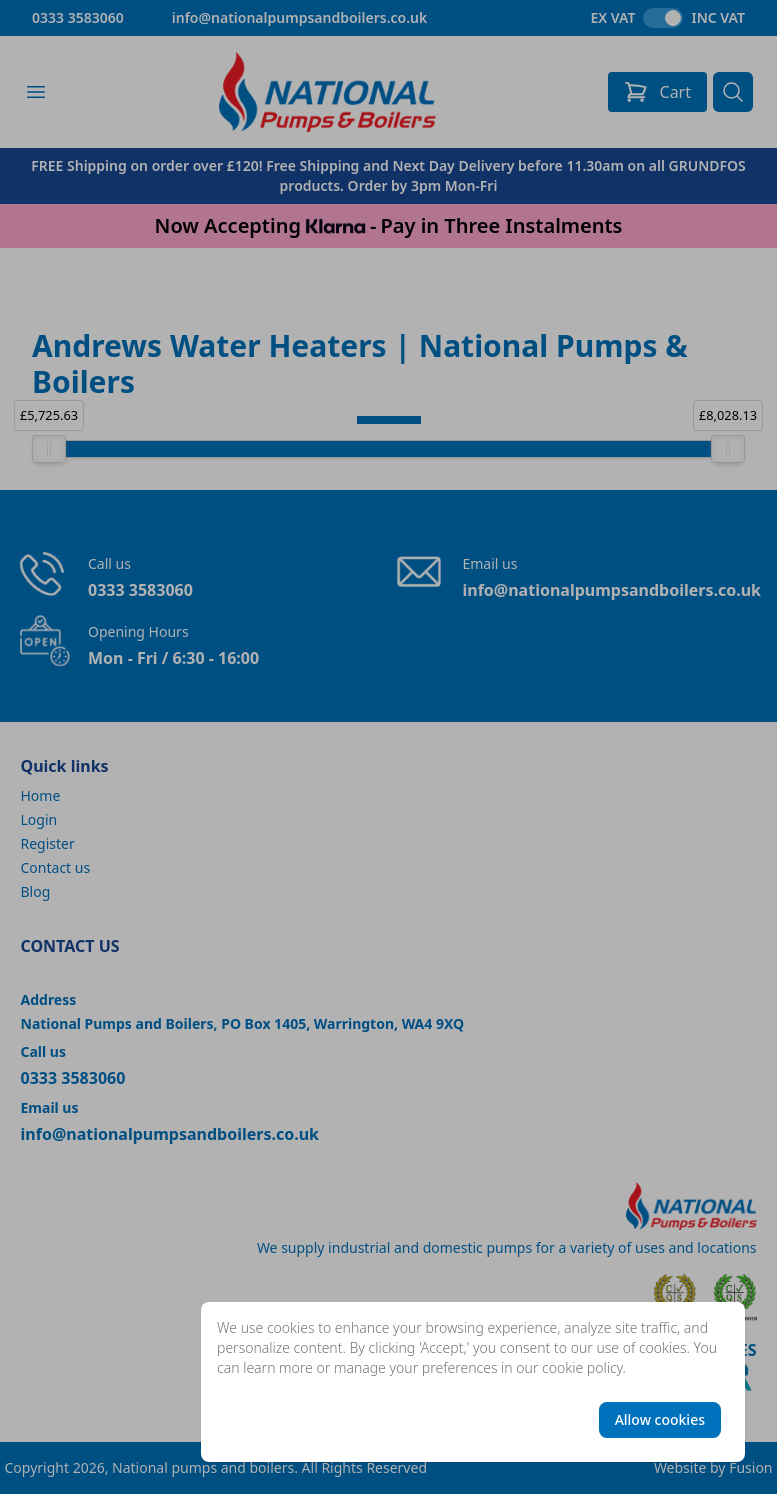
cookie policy (582, 1367)
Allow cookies (660, 1419)
